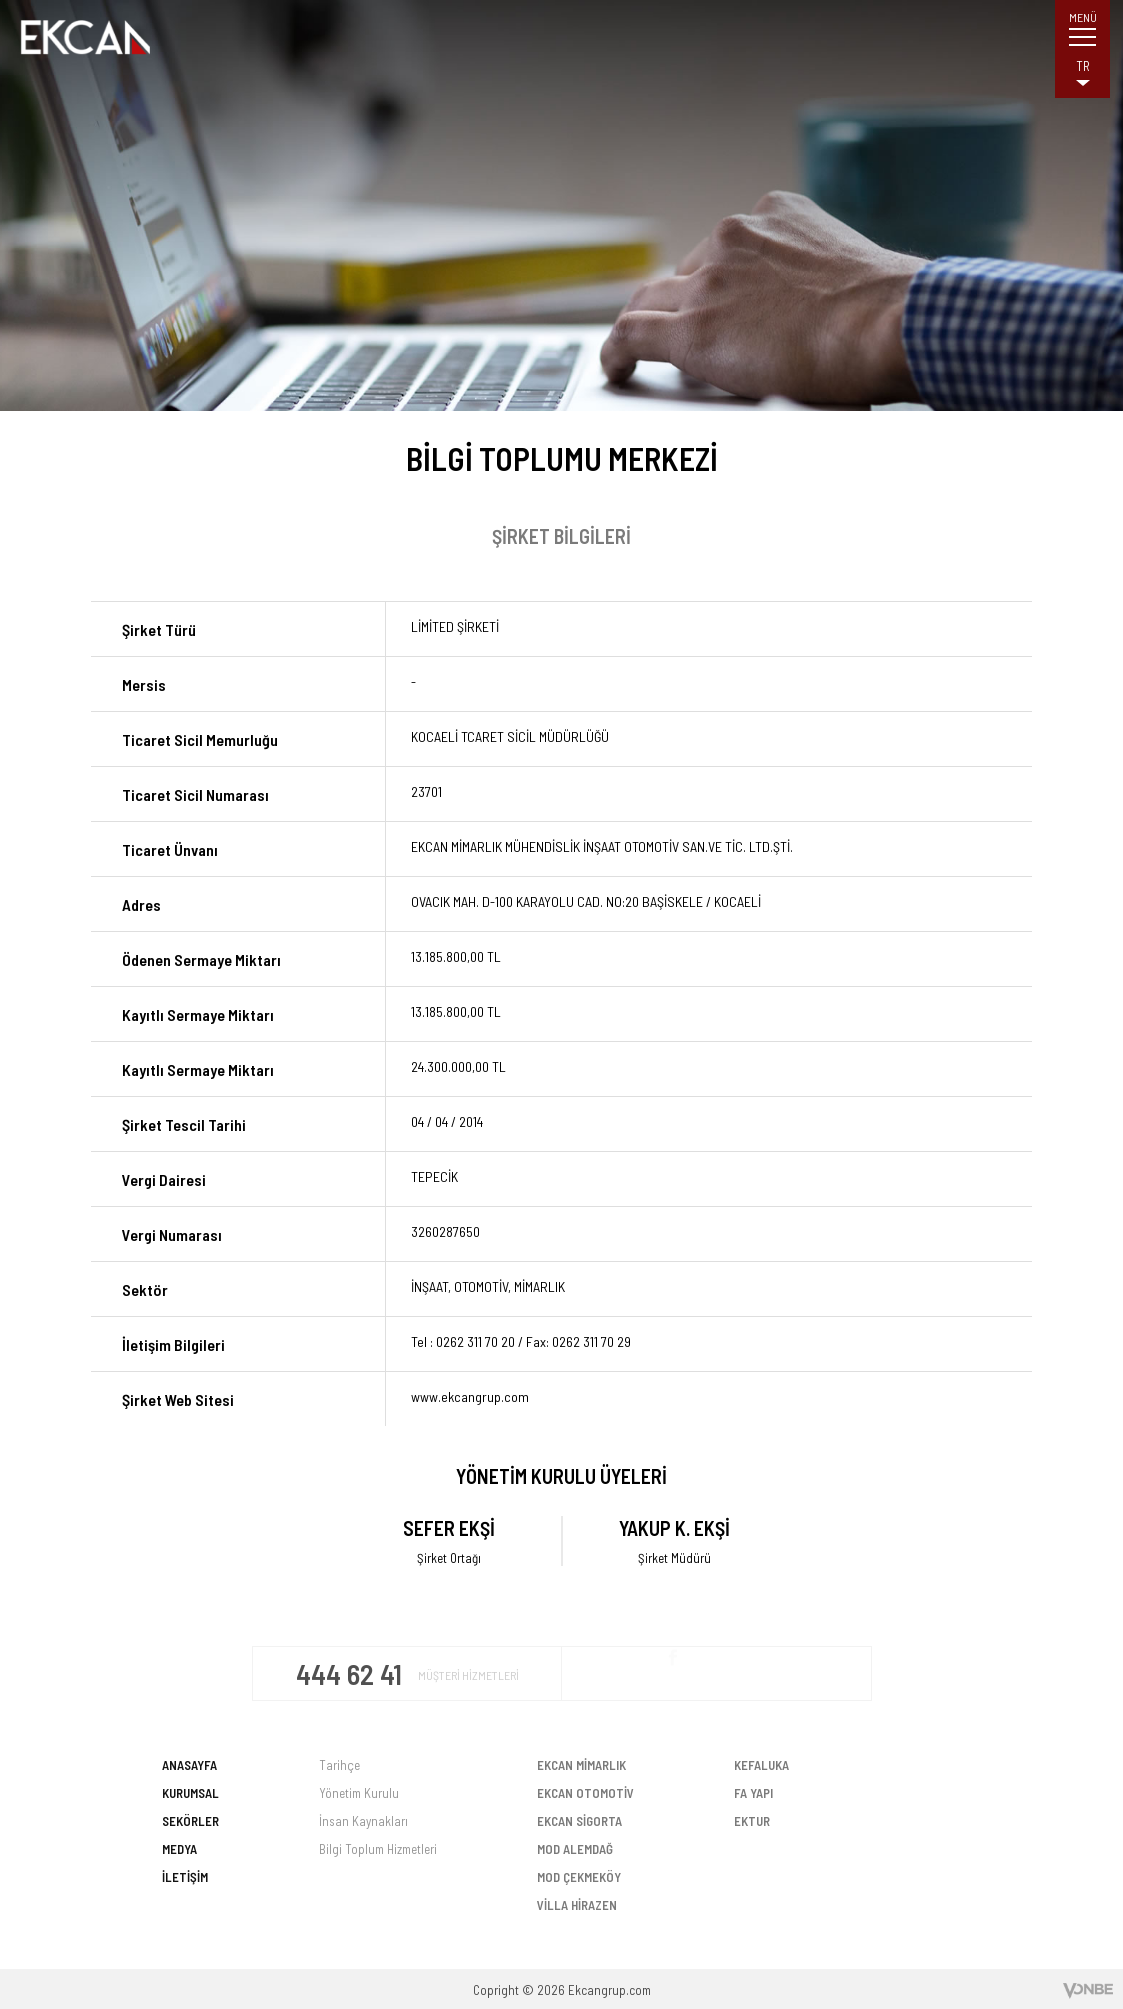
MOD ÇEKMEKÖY (579, 1877)
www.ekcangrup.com (470, 1396)
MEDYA (179, 1849)
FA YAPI (753, 1793)
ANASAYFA (189, 1765)
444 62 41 (352, 1674)
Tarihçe (339, 1765)
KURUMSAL (190, 1793)
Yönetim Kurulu (359, 1793)
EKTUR (752, 1821)
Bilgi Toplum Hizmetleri (378, 1849)
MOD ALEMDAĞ (575, 1849)
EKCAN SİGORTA (579, 1821)
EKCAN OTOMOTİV (585, 1793)
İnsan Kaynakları (363, 1821)
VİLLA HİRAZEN (577, 1905)
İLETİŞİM (185, 1877)
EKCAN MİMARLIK (581, 1765)
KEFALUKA (761, 1765)
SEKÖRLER (190, 1821)
